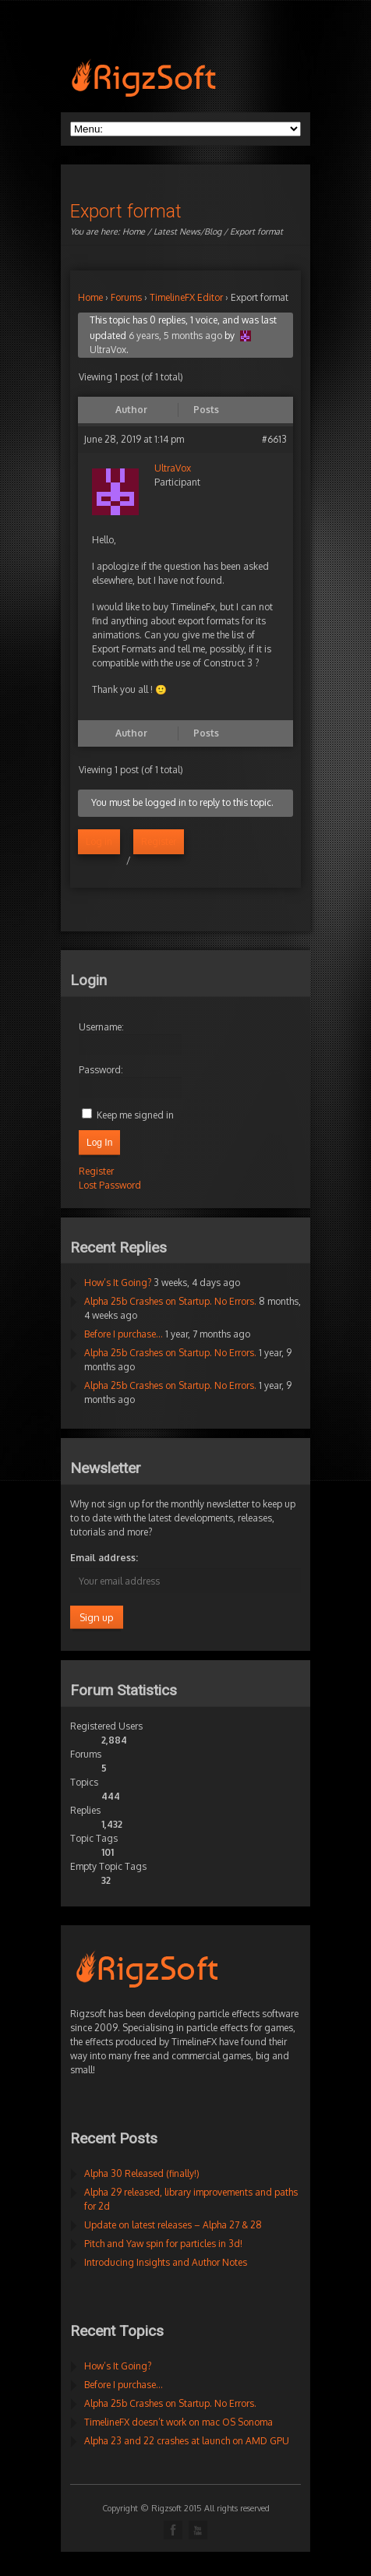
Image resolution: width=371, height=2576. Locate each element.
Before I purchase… (123, 1334)
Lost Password (110, 1185)
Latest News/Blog (187, 231)
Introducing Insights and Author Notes (165, 2262)
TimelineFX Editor (186, 297)
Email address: (104, 1558)
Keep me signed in (135, 1115)
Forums (126, 297)
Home (133, 231)
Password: (101, 1070)
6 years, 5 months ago (175, 335)
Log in (99, 841)
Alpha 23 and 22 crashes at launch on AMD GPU (186, 2441)
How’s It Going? (117, 1282)
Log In (99, 1142)
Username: (101, 1027)
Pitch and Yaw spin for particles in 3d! (163, 2243)
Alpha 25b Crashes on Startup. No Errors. (170, 1301)
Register (158, 841)
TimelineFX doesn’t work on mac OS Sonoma (178, 2422)
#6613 (274, 439)
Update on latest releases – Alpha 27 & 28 (173, 2225)
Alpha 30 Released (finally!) (142, 2173)
